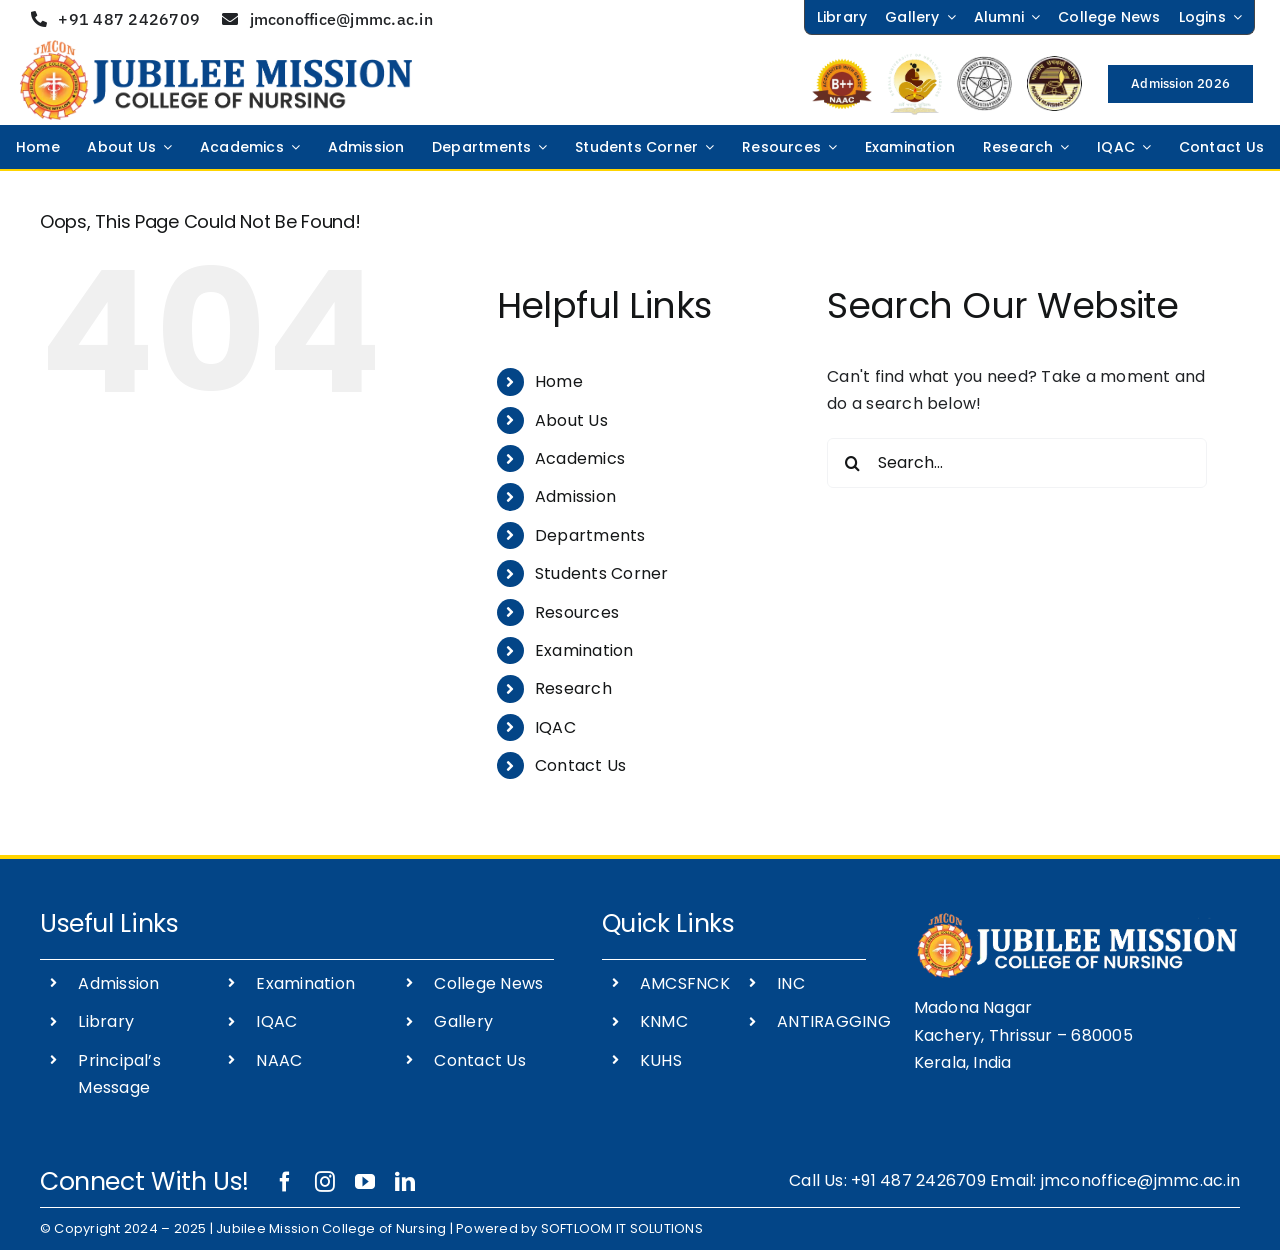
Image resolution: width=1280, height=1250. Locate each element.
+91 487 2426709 (918, 1180)
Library (106, 1021)
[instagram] (325, 1182)
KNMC (664, 1021)
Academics (580, 458)
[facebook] (285, 1182)
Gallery (463, 1021)
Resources (577, 612)
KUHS (661, 1060)
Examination (584, 650)
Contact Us (580, 765)
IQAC (555, 727)
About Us (571, 420)
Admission (575, 496)
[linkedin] (405, 1182)
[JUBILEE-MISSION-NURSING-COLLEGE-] (216, 47)
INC (791, 983)
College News (488, 983)
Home (559, 381)
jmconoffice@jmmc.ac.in (1140, 1180)
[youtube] (365, 1182)
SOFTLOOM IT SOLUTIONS (622, 1228)
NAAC (279, 1060)
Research (573, 688)
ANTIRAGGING (834, 1021)
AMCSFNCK (685, 983)
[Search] (852, 463)
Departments (590, 535)
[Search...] (1017, 463)
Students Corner (602, 573)
